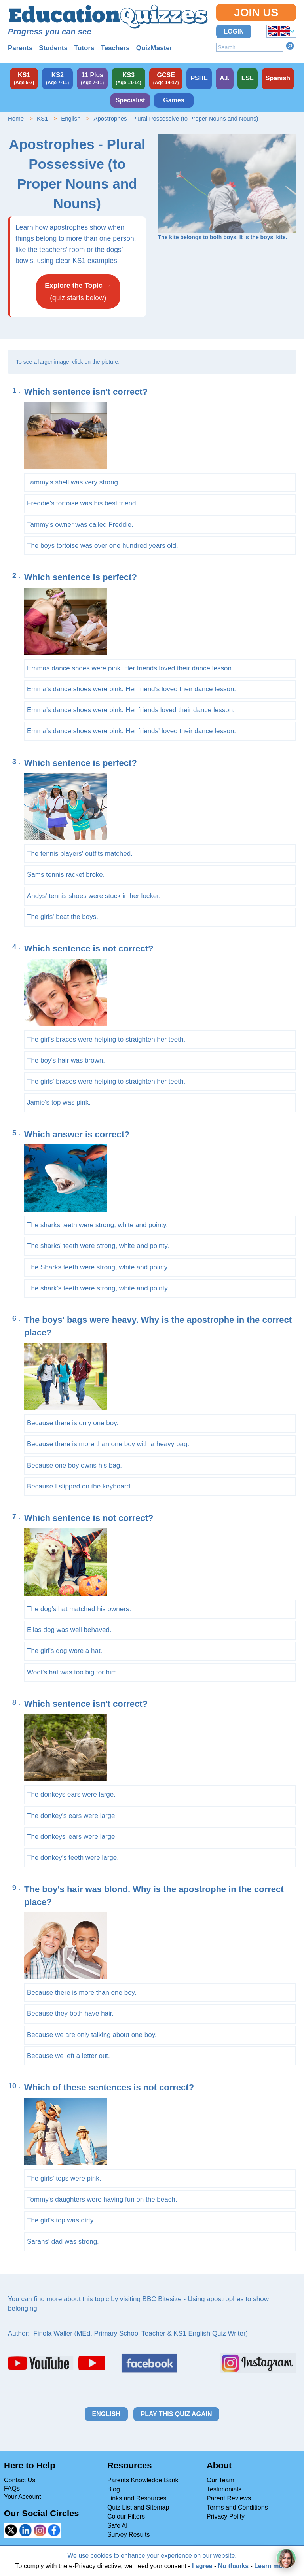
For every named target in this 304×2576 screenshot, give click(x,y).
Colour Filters (126, 2516)
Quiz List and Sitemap (138, 2507)
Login (234, 31)
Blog (113, 2489)
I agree (202, 2566)
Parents (20, 48)
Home (16, 118)
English (70, 118)
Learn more (271, 2566)
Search (290, 46)
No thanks (233, 2566)
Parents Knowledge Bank (143, 2480)
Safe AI (117, 2525)
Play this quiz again (176, 2414)
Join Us (256, 12)
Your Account (22, 2496)
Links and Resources (136, 2498)
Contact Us (19, 2480)
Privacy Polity (226, 2516)
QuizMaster (154, 48)
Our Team (220, 2480)
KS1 (42, 118)
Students (53, 48)
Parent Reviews (229, 2498)
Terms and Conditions (237, 2507)
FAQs (12, 2488)
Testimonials (224, 2489)
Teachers (115, 48)
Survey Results (128, 2534)
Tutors (84, 48)
